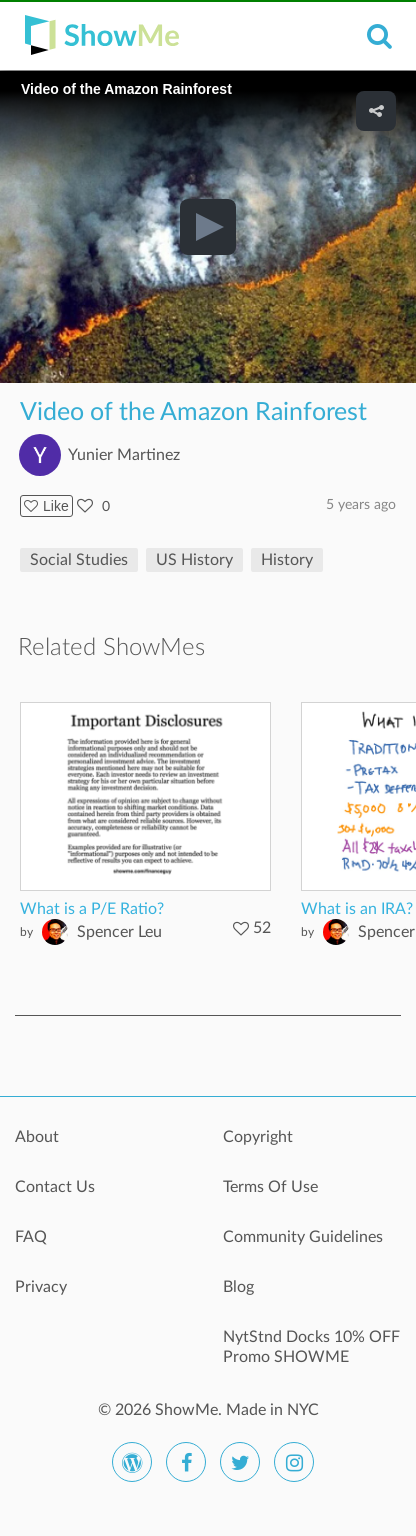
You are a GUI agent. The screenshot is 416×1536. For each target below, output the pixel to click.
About (37, 1137)
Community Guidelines (303, 1237)
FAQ (31, 1237)
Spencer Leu (119, 932)
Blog (238, 1287)
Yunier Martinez (124, 455)
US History (194, 560)
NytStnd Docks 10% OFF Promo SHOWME (311, 1347)
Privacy (41, 1287)
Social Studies (79, 560)
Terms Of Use (270, 1187)
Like (46, 506)
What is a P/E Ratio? (92, 909)
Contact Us (55, 1187)
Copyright (258, 1137)
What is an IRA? (357, 909)
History (287, 560)
